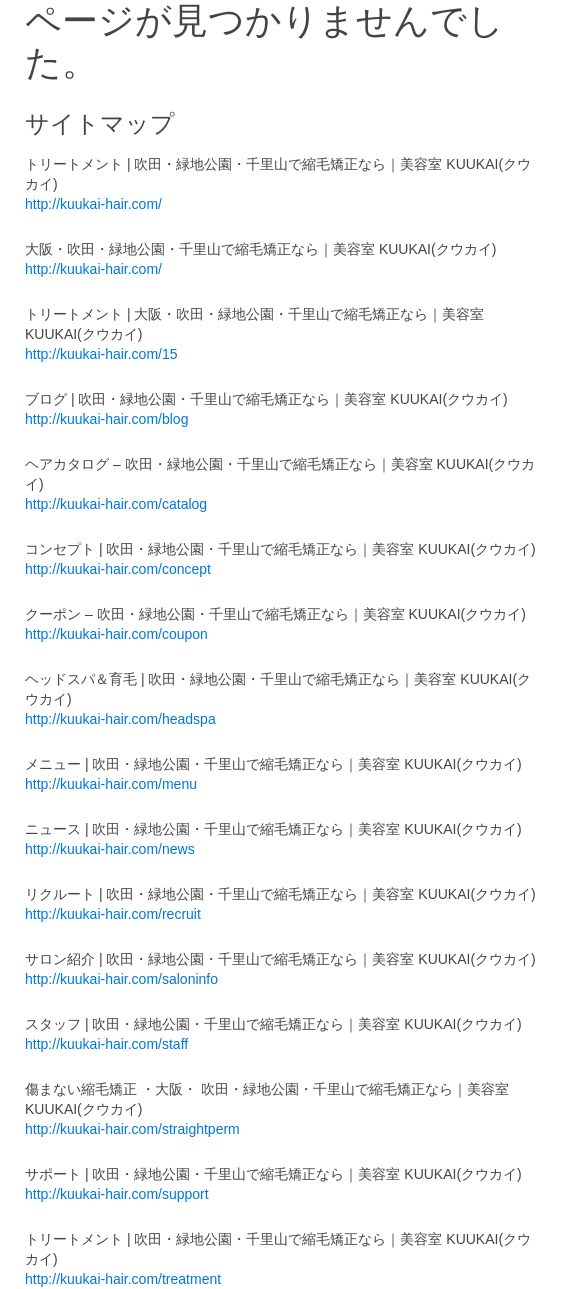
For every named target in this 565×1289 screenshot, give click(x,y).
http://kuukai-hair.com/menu (111, 784)
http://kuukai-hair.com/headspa (120, 719)
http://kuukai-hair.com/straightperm (132, 1129)
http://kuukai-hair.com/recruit (113, 914)
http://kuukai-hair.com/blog (106, 419)
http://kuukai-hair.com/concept (118, 569)
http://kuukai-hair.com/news (110, 849)
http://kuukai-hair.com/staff (106, 1044)
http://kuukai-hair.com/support (117, 1194)
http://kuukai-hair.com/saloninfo (121, 979)
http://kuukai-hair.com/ (93, 204)
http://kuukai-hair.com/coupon (116, 634)
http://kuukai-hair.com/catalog (116, 504)
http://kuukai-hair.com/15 (101, 354)
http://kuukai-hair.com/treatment (123, 1279)
